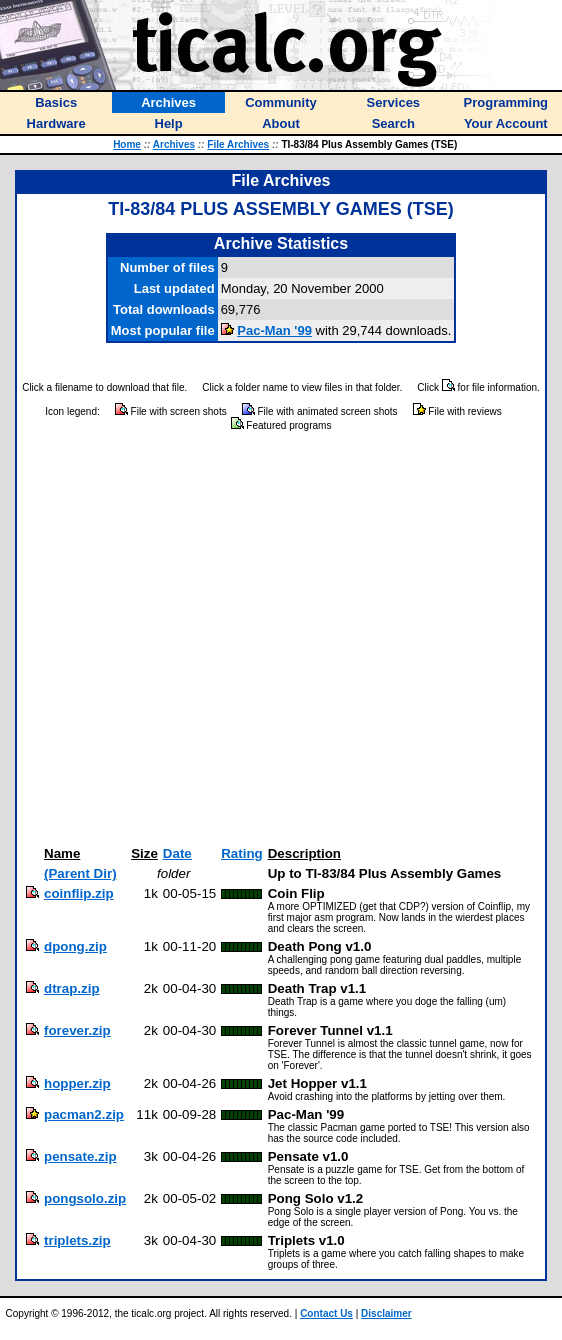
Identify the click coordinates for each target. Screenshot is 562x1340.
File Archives (238, 144)
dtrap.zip (72, 988)
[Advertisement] (187, 639)
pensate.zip (80, 1156)
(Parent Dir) (80, 873)
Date (177, 853)
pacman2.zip (84, 1114)
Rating (241, 853)
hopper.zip (77, 1083)
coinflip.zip (79, 893)
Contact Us (326, 1313)
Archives (174, 144)
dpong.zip (75, 946)
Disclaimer (386, 1313)
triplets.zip (77, 1240)
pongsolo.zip (85, 1198)
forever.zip (77, 1030)
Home (127, 144)
